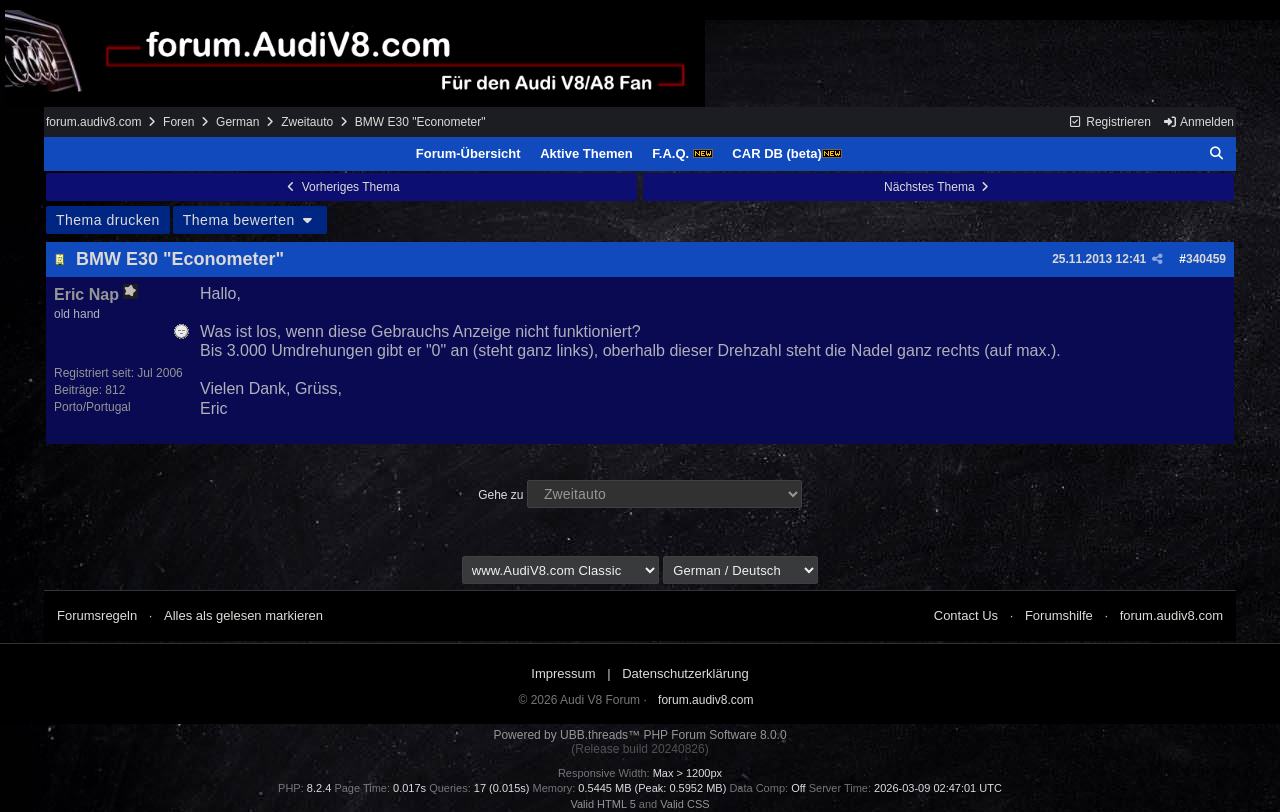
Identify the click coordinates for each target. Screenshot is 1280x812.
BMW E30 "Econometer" (180, 259)
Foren (178, 122)
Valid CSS (684, 804)
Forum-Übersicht (468, 153)
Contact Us (966, 615)
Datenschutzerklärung (685, 673)
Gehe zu (500, 495)
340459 (1206, 259)
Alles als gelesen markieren (243, 615)
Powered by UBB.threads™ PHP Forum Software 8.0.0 (639, 735)
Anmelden (1198, 122)
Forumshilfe (1059, 615)
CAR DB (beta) (787, 153)
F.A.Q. (682, 153)
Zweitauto (307, 122)
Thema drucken (108, 220)
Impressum (563, 673)
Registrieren (1109, 122)
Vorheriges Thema (341, 187)
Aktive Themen (586, 153)
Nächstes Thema (938, 187)
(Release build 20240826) (639, 749)
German (237, 122)
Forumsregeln (97, 615)
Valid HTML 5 (602, 804)
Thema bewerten (250, 220)
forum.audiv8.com (93, 122)
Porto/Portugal (92, 407)
